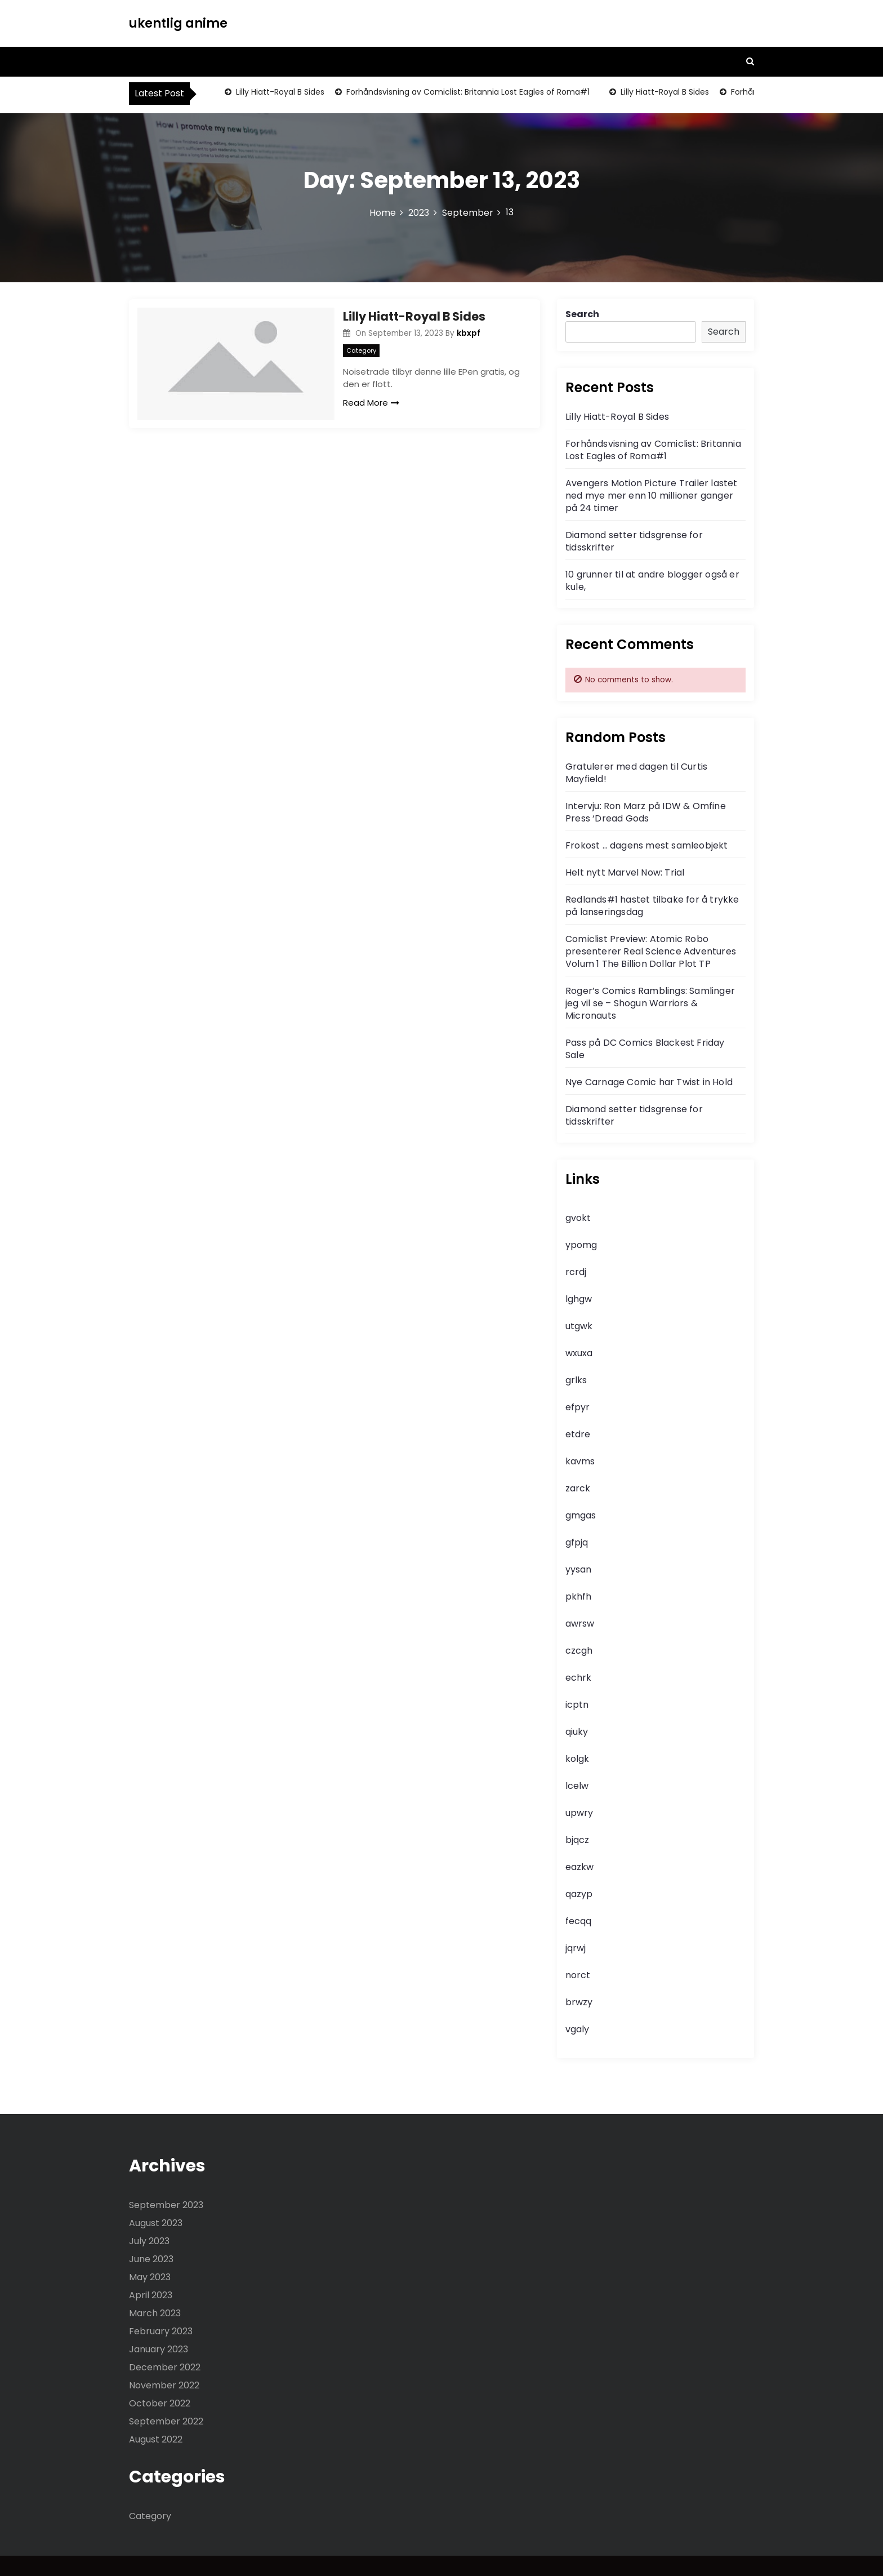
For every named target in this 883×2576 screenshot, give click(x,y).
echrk (578, 1677)
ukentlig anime (178, 23)
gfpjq (576, 1542)
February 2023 (161, 2331)
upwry (579, 1812)
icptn (576, 1704)
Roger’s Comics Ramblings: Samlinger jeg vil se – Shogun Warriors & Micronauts (650, 1003)
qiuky (576, 1731)
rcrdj (575, 1271)
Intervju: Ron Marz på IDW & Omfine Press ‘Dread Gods (645, 812)
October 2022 (159, 2403)
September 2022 (166, 2421)
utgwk (578, 1326)
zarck (577, 1488)
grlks (576, 1380)
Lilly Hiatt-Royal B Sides (279, 91)
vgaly (577, 2029)
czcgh (578, 1650)
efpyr (577, 1407)
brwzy (578, 2002)
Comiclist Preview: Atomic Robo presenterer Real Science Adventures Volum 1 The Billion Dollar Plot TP (650, 951)
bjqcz (577, 1839)
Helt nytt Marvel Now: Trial (624, 872)
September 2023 (166, 2205)
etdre (577, 1434)
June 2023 (151, 2259)
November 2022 (164, 2385)
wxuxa (578, 1353)
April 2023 (150, 2295)
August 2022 (155, 2439)
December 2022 (164, 2367)
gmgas (580, 1515)
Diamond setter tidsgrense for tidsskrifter (634, 541)
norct (577, 1975)
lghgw (578, 1299)
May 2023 (150, 2277)
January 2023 (158, 2349)
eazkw (579, 1866)
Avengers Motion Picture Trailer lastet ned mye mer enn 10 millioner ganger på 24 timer (651, 495)
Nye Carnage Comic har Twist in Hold (649, 1082)
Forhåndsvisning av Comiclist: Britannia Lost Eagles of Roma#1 (467, 91)
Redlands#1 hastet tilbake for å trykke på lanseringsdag (652, 905)
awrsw (579, 1623)
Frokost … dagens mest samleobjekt (646, 845)
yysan (578, 1569)
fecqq (578, 1921)
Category (361, 350)
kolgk (577, 1758)
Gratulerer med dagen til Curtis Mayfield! (636, 772)
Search (582, 314)
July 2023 (149, 2241)
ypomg (581, 1244)
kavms (580, 1461)
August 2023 (155, 2223)
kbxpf (468, 333)
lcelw (576, 1785)
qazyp (578, 1893)
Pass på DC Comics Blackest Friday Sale (645, 1049)
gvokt (578, 1217)
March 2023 (155, 2313)
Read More (371, 402)
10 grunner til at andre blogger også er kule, (652, 580)
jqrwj (575, 1948)
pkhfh (578, 1596)
